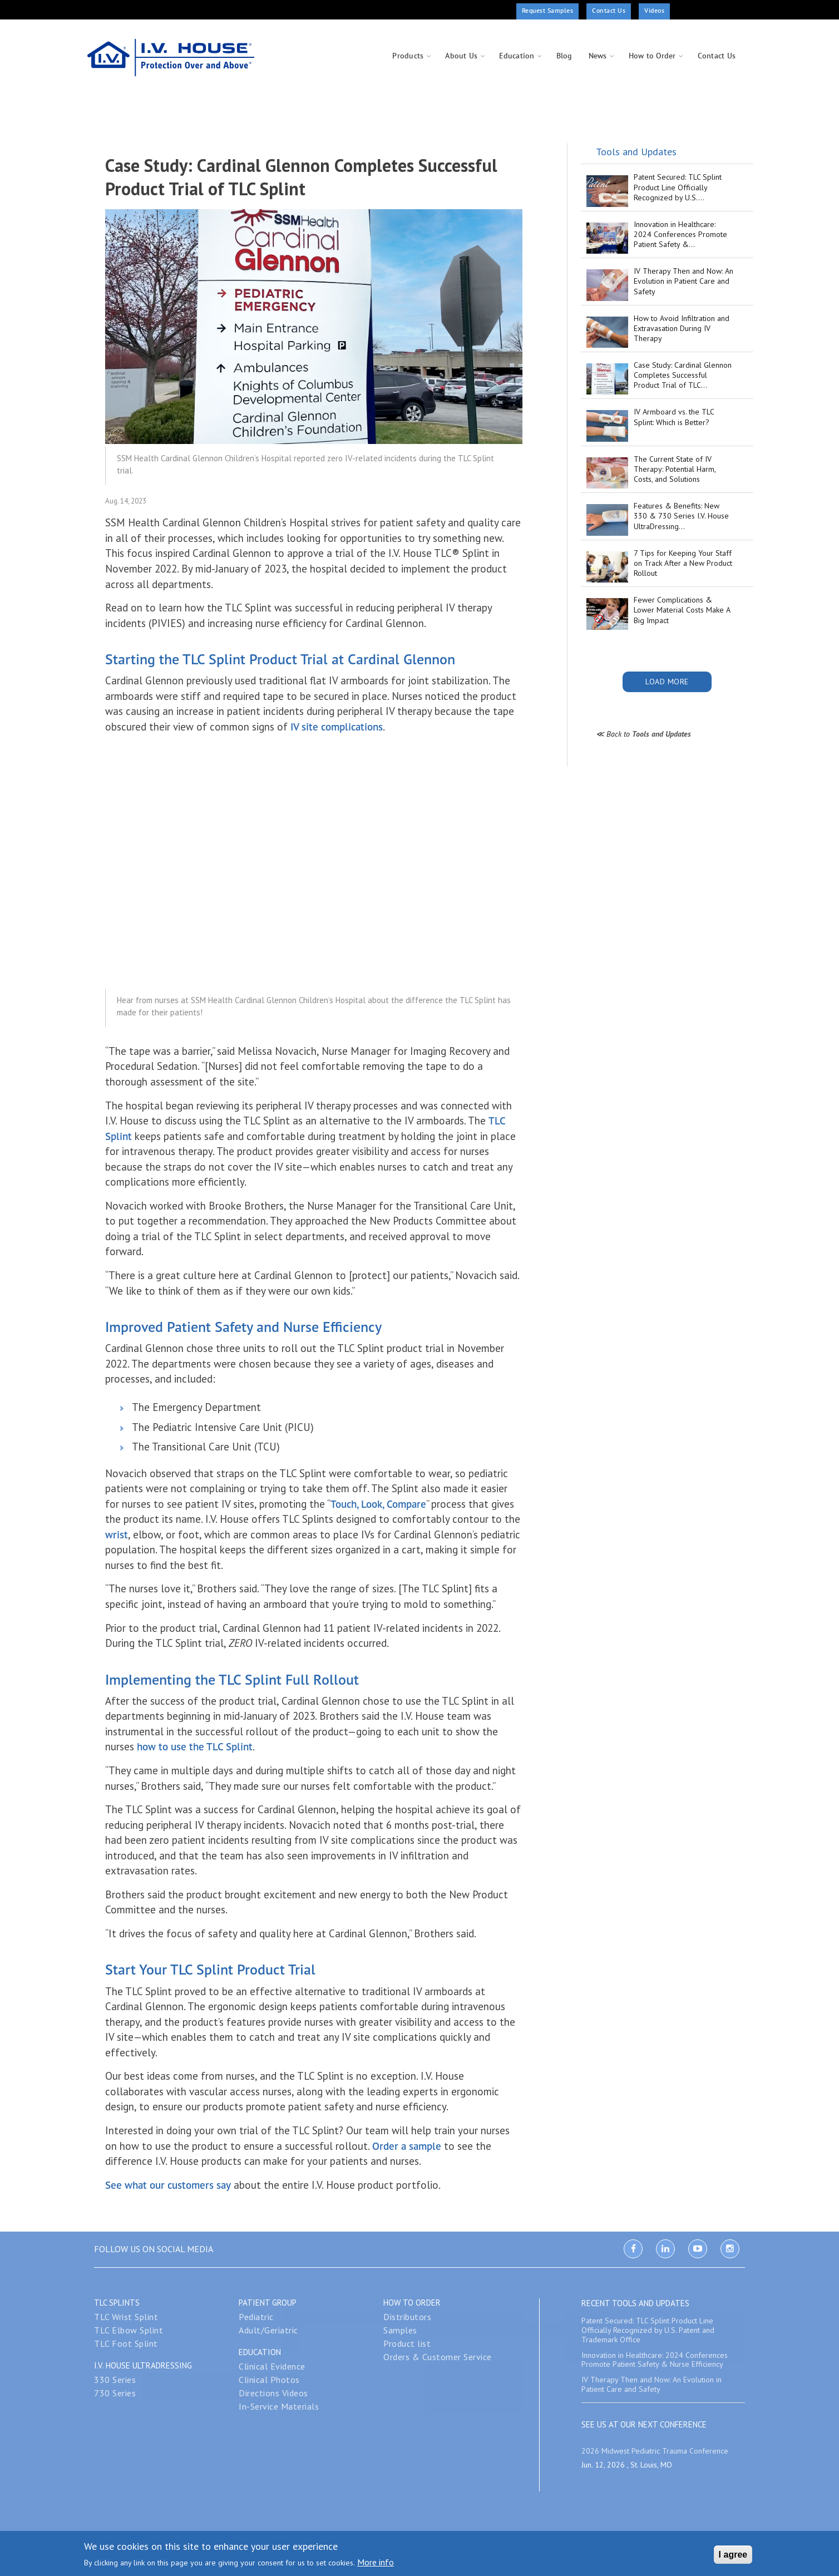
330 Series (115, 2379)
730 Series (115, 2393)
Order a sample (406, 2146)
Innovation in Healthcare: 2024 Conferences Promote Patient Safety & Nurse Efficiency (654, 2360)
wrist (116, 1534)
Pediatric (256, 2316)
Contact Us (608, 10)
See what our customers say (168, 2185)
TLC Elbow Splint (128, 2330)
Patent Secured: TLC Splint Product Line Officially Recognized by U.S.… (678, 187)
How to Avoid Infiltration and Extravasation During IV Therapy (681, 328)
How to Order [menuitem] (652, 56)
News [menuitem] (598, 56)
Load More (667, 682)
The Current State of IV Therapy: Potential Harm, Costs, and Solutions (674, 469)
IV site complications (336, 726)
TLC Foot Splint (126, 2343)
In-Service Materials (279, 2406)
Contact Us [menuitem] (717, 56)
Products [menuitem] (407, 56)
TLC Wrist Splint (126, 2316)
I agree (733, 2554)
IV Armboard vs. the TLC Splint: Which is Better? (674, 417)
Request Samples (548, 10)
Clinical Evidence (272, 2366)
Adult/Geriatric (268, 2330)
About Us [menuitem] (461, 56)
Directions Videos (273, 2393)
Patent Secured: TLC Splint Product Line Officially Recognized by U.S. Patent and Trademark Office (647, 2330)
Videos (654, 10)
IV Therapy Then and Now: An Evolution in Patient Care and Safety (683, 281)
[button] (313, 325)
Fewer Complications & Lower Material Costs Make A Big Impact (682, 610)
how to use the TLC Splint (193, 1746)
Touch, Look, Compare (378, 1504)
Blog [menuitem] (564, 56)
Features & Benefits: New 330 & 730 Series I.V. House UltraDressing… (681, 516)
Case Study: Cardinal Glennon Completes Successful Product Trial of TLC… (683, 375)
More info (375, 2562)
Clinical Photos (269, 2379)
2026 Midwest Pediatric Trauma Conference (654, 2451)
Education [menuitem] (516, 56)
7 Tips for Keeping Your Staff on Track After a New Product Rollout (683, 563)
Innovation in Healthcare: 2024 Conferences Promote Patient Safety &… (680, 234)
